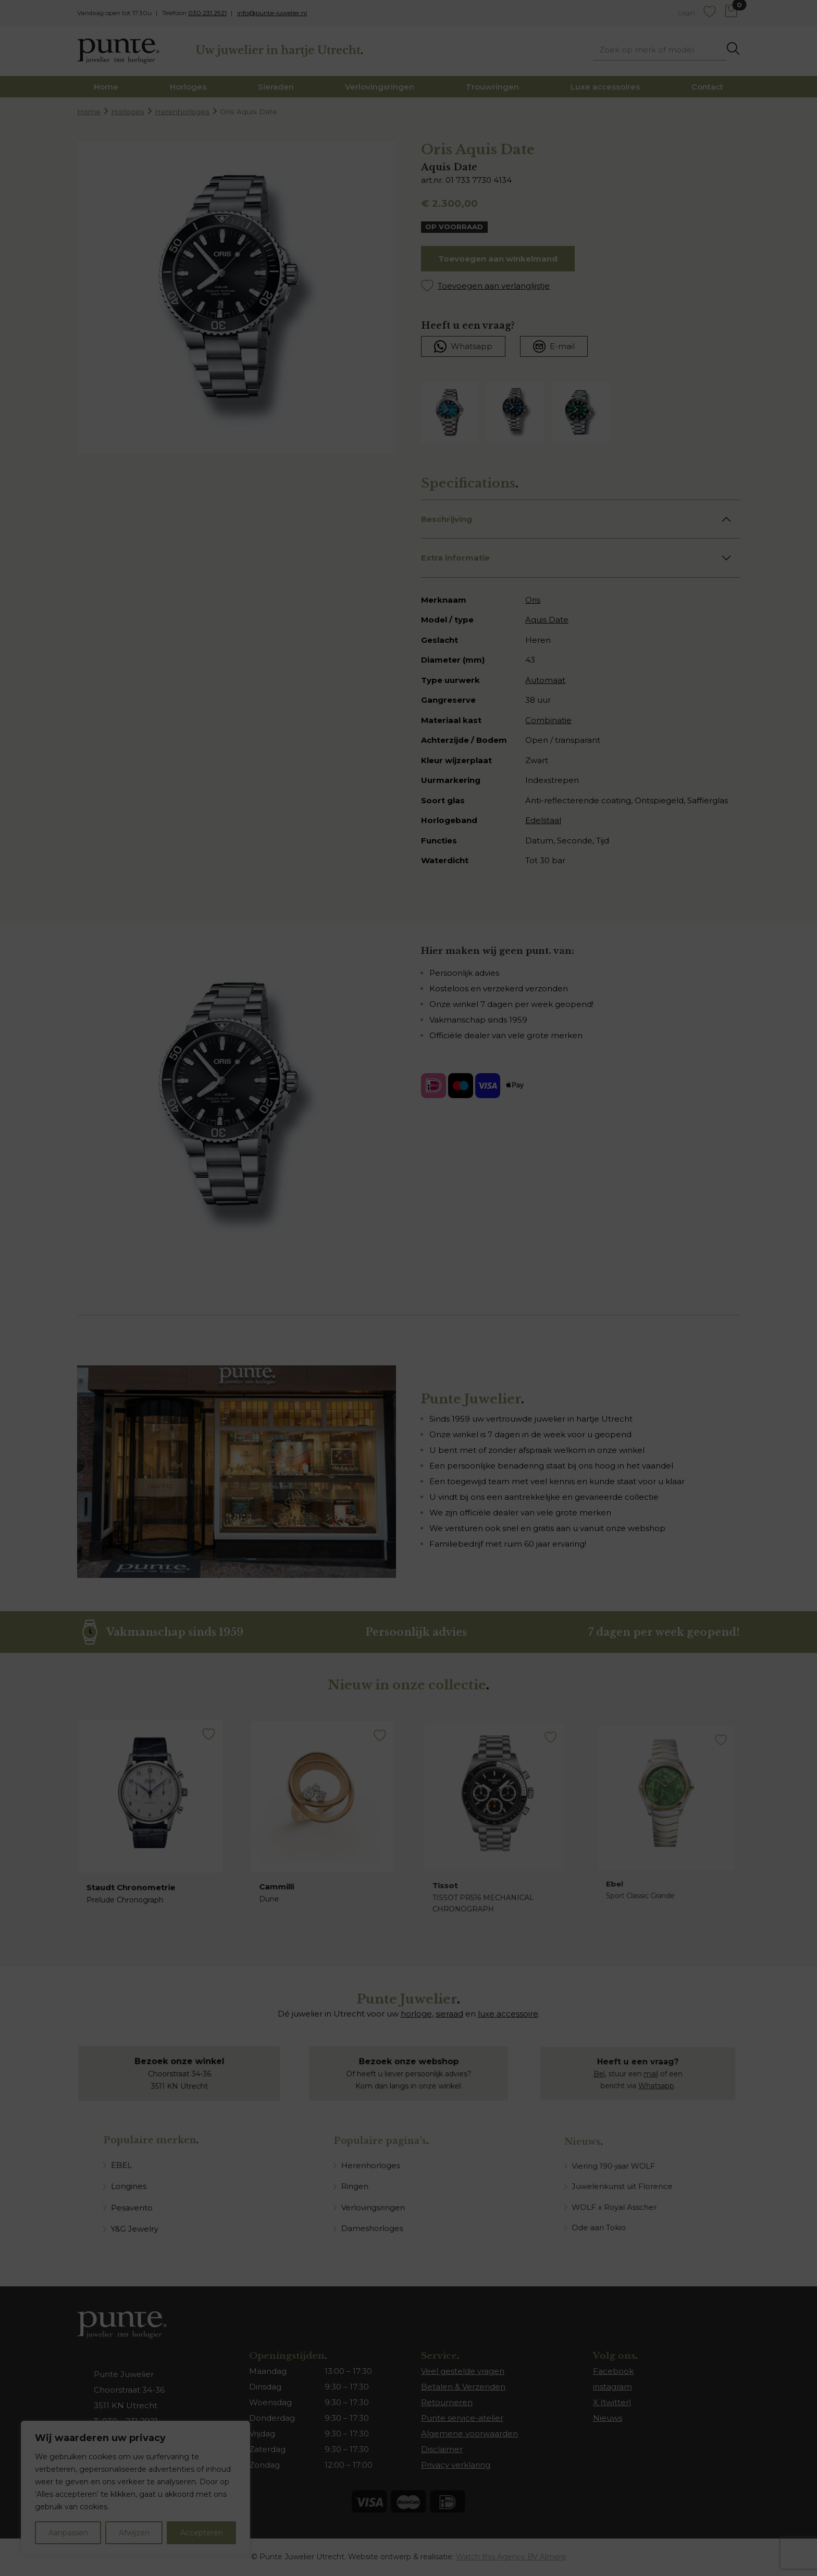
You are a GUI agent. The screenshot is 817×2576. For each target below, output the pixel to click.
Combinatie (548, 720)
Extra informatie (455, 558)
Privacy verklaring (455, 2465)
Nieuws (607, 2418)
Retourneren (447, 2402)
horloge (416, 2014)
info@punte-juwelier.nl (272, 13)
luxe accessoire (508, 2014)
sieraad (449, 2014)
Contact (707, 87)
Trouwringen (492, 87)
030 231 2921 (207, 13)
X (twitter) (612, 2402)
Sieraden (276, 87)
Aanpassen (68, 2532)
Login (686, 13)
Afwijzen (134, 2532)
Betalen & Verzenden (463, 2387)
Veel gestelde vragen (462, 2371)
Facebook (613, 2371)
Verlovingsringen (379, 87)
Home (106, 87)
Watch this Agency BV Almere (511, 2556)
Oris (532, 600)
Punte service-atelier (462, 2418)
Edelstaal (543, 820)
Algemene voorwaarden (469, 2433)
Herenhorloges (182, 111)
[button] (580, 286)
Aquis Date (546, 620)
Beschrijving (446, 519)
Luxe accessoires (605, 87)
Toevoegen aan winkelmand (498, 259)
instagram (612, 2387)
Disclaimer (442, 2449)
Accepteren (201, 2532)
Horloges (188, 87)
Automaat (545, 680)
